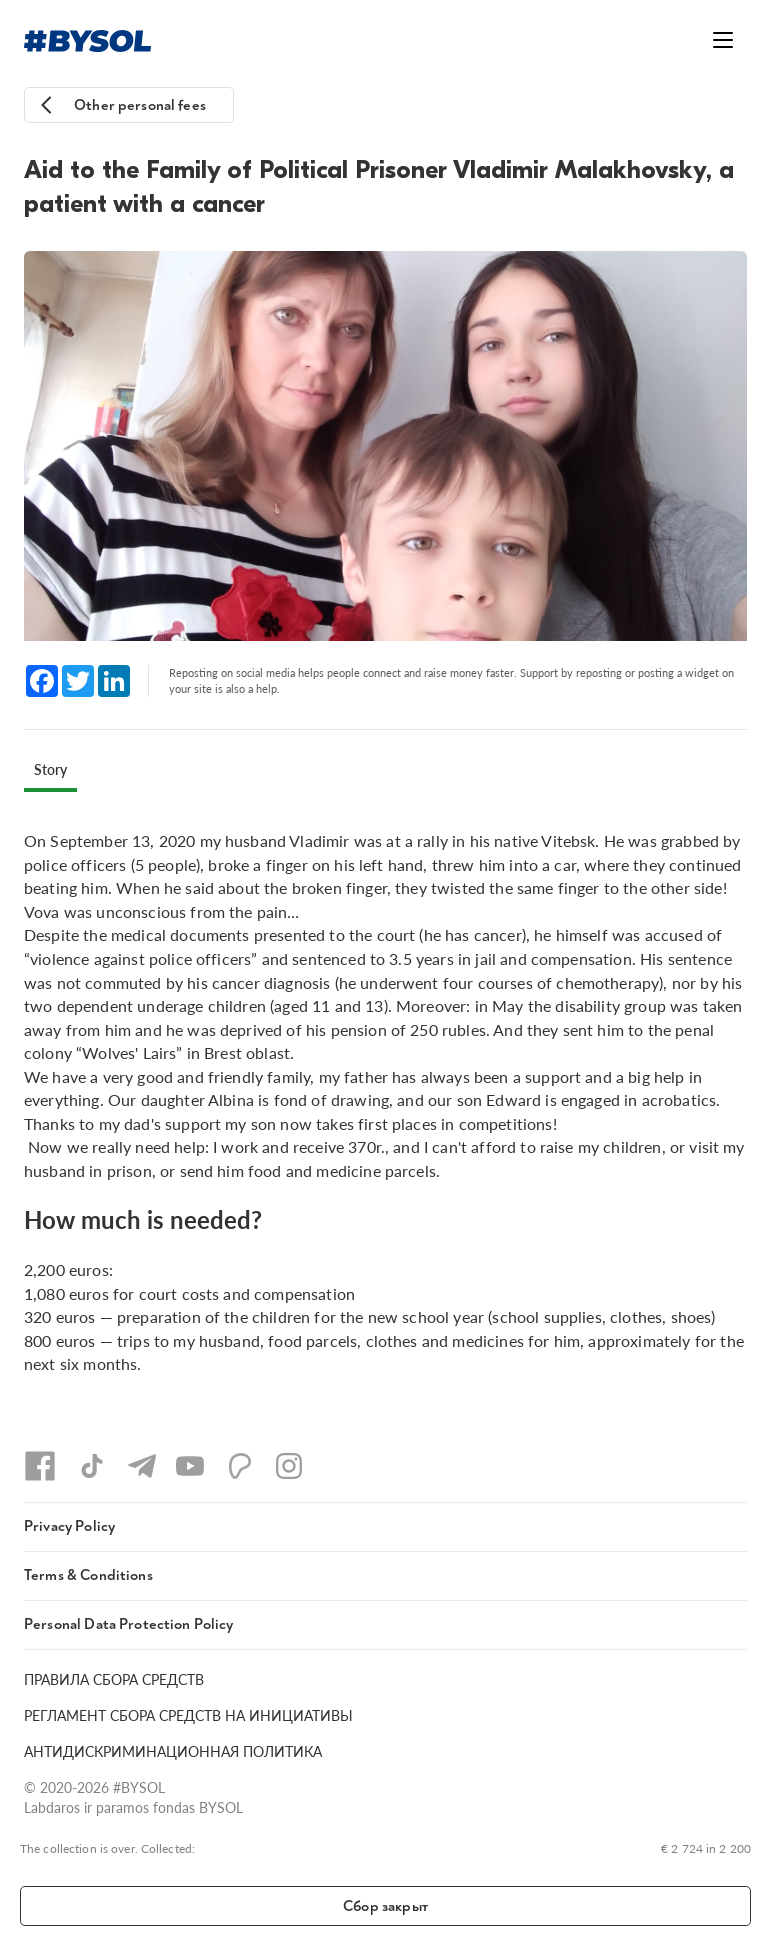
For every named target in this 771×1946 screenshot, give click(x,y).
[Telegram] (142, 1466)
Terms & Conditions (88, 1575)
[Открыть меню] (723, 40)
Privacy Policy (69, 1526)
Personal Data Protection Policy (129, 1624)
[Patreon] (240, 1466)
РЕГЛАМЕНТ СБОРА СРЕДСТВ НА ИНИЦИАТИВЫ (188, 1715)
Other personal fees (140, 105)
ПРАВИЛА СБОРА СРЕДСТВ (114, 1679)
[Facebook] (40, 1466)
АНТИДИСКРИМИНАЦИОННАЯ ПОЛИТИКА (173, 1751)
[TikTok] (92, 1466)
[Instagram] (289, 1466)
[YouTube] (190, 1466)
